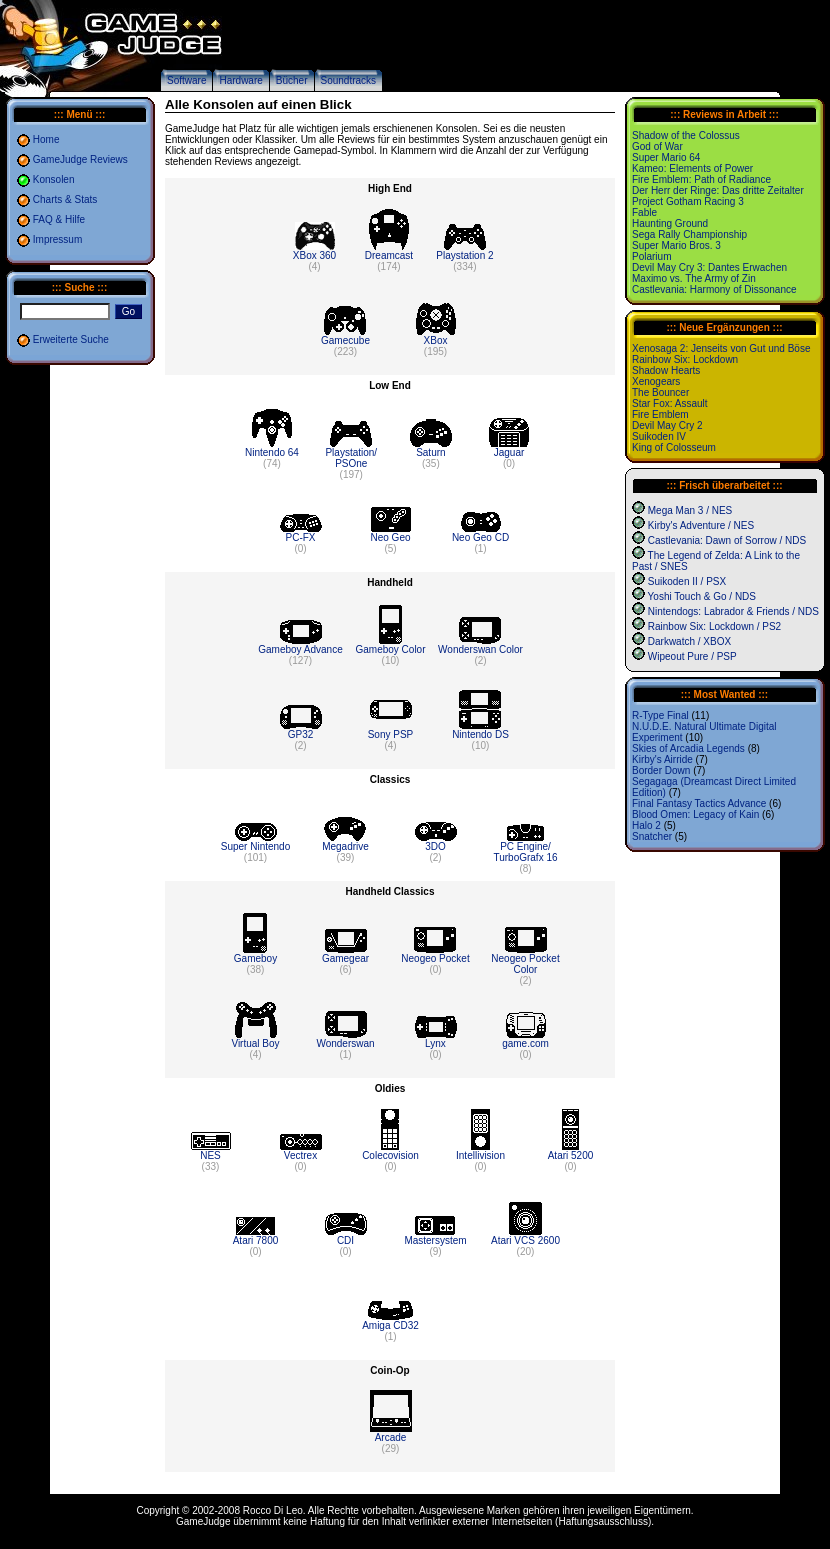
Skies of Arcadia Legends (688, 748)
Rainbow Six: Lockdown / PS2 (714, 626)
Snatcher (652, 836)
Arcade (391, 1437)
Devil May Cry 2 (667, 425)
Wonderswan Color (480, 649)
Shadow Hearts (666, 370)
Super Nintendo (256, 846)
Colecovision (390, 1155)
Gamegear (345, 958)
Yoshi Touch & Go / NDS (702, 596)
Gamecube (345, 340)
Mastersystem (435, 1240)
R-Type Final (660, 715)
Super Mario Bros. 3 (676, 245)
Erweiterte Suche (71, 339)
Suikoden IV (659, 436)
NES (210, 1155)
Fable (644, 212)
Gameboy (255, 958)
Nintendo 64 (272, 452)
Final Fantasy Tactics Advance (699, 803)
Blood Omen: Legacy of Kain (695, 814)
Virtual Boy (255, 1043)
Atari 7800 (256, 1240)
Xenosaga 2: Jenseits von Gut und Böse (721, 348)
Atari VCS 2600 (525, 1240)
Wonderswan (345, 1043)
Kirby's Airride (662, 759)
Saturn (430, 452)
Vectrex (300, 1155)
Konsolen (54, 179)
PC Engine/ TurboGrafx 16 (525, 852)
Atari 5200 (571, 1155)
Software (186, 80)
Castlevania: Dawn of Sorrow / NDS (727, 540)
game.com (525, 1043)
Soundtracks (349, 80)
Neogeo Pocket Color (525, 964)
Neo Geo (390, 537)
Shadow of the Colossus (686, 135)
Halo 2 (646, 825)
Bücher (292, 80)
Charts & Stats (65, 199)
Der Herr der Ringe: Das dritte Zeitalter (718, 190)
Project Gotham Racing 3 (688, 201)
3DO (435, 846)
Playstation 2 (464, 255)
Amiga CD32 (390, 1325)
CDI (345, 1240)
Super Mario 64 (666, 157)
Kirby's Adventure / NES (701, 525)
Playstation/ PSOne (351, 458)
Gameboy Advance (300, 649)
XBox (436, 340)
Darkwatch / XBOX (689, 641)
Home (46, 139)
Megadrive (345, 846)
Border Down (661, 770)
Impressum (57, 239)
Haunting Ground (670, 223)
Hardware (240, 80)
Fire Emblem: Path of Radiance (701, 179)
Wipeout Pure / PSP (692, 656)
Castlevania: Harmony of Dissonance (714, 289)
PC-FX (301, 537)
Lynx (435, 1043)
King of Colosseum (674, 447)
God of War (657, 146)
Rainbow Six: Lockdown (685, 359)
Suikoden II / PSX (687, 581)
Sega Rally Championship (689, 234)
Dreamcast (389, 255)
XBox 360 (314, 255)
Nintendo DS (480, 734)
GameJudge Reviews (80, 159)
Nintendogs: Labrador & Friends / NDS (733, 611)
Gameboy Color (390, 649)
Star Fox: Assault (670, 403)
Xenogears (656, 381)
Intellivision (480, 1155)
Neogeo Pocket (435, 958)
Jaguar (509, 452)
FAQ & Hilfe (59, 219)
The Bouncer (660, 392)
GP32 (301, 734)
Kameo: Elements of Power (692, 168)
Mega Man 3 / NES (690, 510)
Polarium (651, 256)
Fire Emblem (660, 414)
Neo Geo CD (480, 537)
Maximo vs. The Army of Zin (694, 278)
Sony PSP (391, 734)
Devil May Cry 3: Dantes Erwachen (709, 267)
